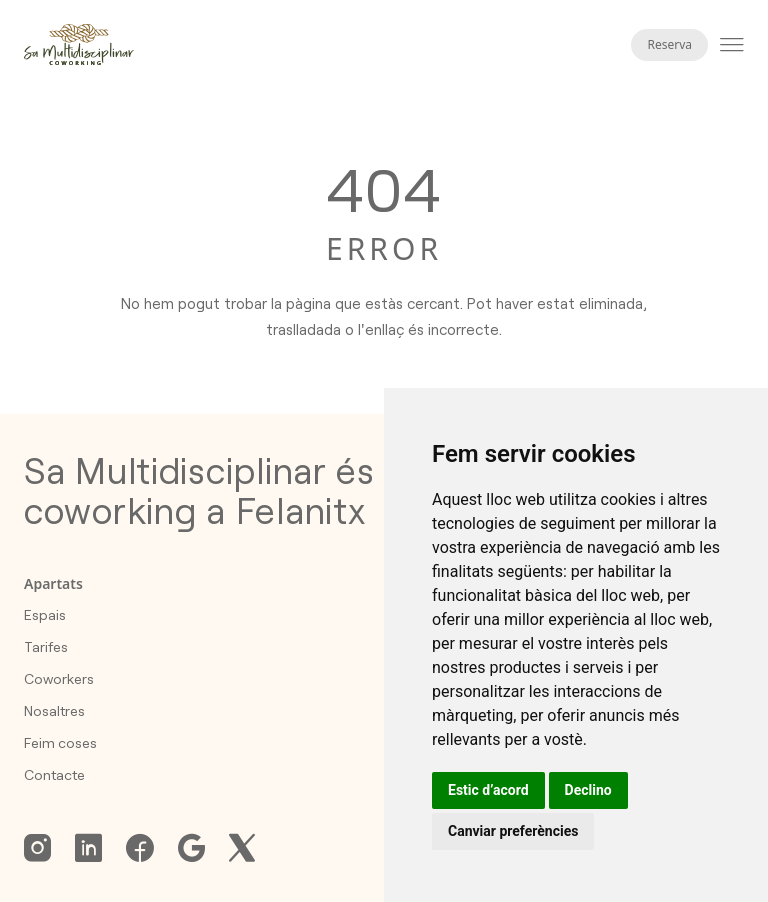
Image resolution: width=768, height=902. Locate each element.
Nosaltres (54, 710)
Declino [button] (588, 790)
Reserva (669, 44)
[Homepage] (79, 44)
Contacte (54, 774)
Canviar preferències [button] (513, 831)
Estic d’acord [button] (488, 790)
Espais (45, 614)
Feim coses (60, 742)
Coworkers (59, 678)
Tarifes (46, 646)
